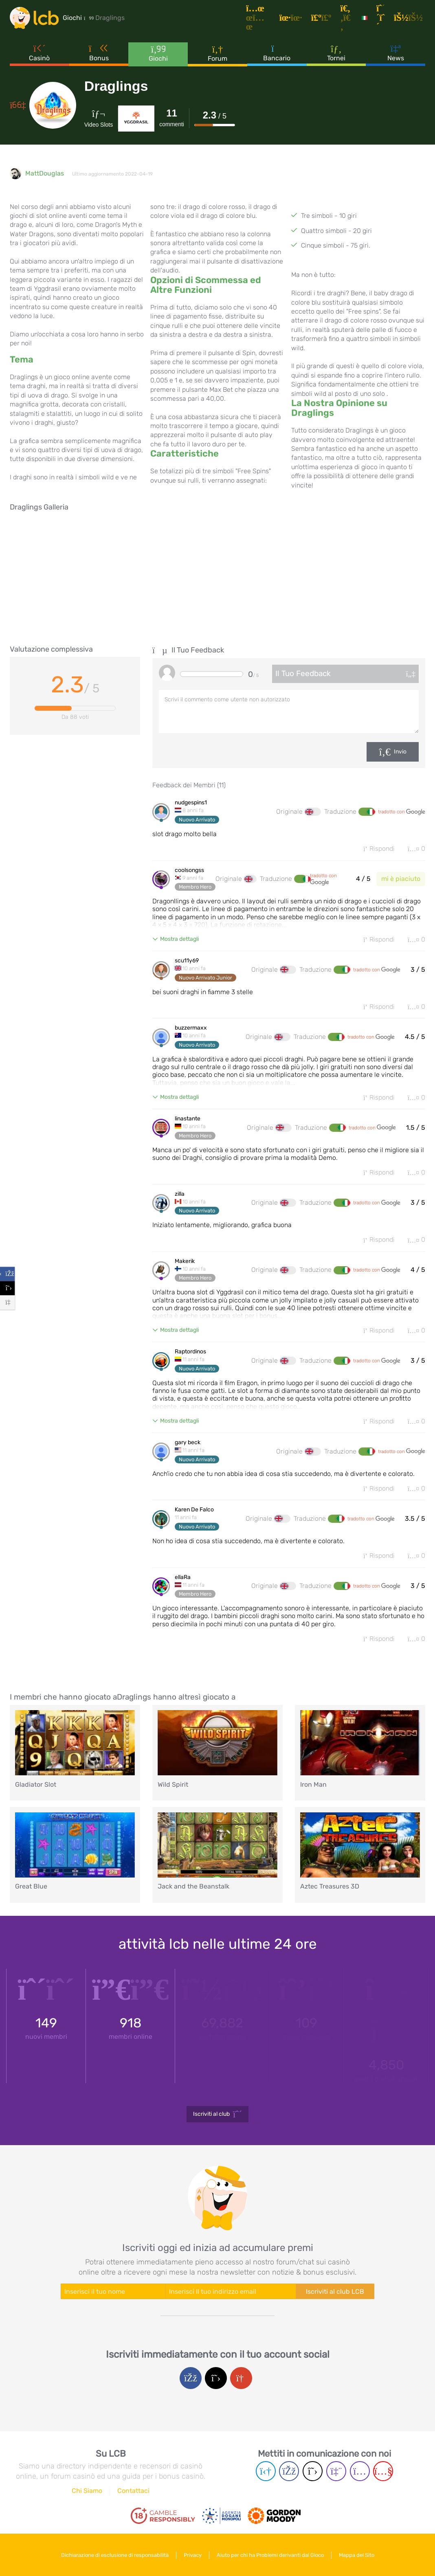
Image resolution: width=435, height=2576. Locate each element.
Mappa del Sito (356, 2555)
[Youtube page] (383, 2471)
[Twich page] (336, 2471)
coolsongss (189, 870)
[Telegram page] (266, 2471)
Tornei (336, 52)
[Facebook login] (191, 2378)
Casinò (39, 52)
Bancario (276, 52)
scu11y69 (187, 961)
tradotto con (401, 812)
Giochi (158, 52)
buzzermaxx (191, 1028)
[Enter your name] (113, 2291)
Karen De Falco (194, 1510)
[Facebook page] (289, 2471)
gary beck (187, 1442)
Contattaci (133, 2491)
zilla (180, 1194)
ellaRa (183, 1577)
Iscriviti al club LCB (335, 2291)
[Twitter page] (313, 2471)
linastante (187, 1119)
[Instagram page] (360, 2471)
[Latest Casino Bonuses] (34, 18)
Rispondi (379, 848)
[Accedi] (409, 17)
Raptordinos (190, 1352)
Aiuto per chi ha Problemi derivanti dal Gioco (270, 2555)
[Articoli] (259, 17)
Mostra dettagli (179, 939)
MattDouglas (44, 173)
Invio (400, 751)
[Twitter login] (216, 2378)
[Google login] (241, 2378)
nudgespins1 (191, 803)
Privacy (193, 2555)
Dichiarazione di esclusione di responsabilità (115, 2555)
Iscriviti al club (217, 2114)
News (395, 52)
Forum (217, 52)
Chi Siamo (87, 2491)
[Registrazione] (381, 17)
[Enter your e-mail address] (230, 2291)
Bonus (99, 52)
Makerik (185, 1261)
